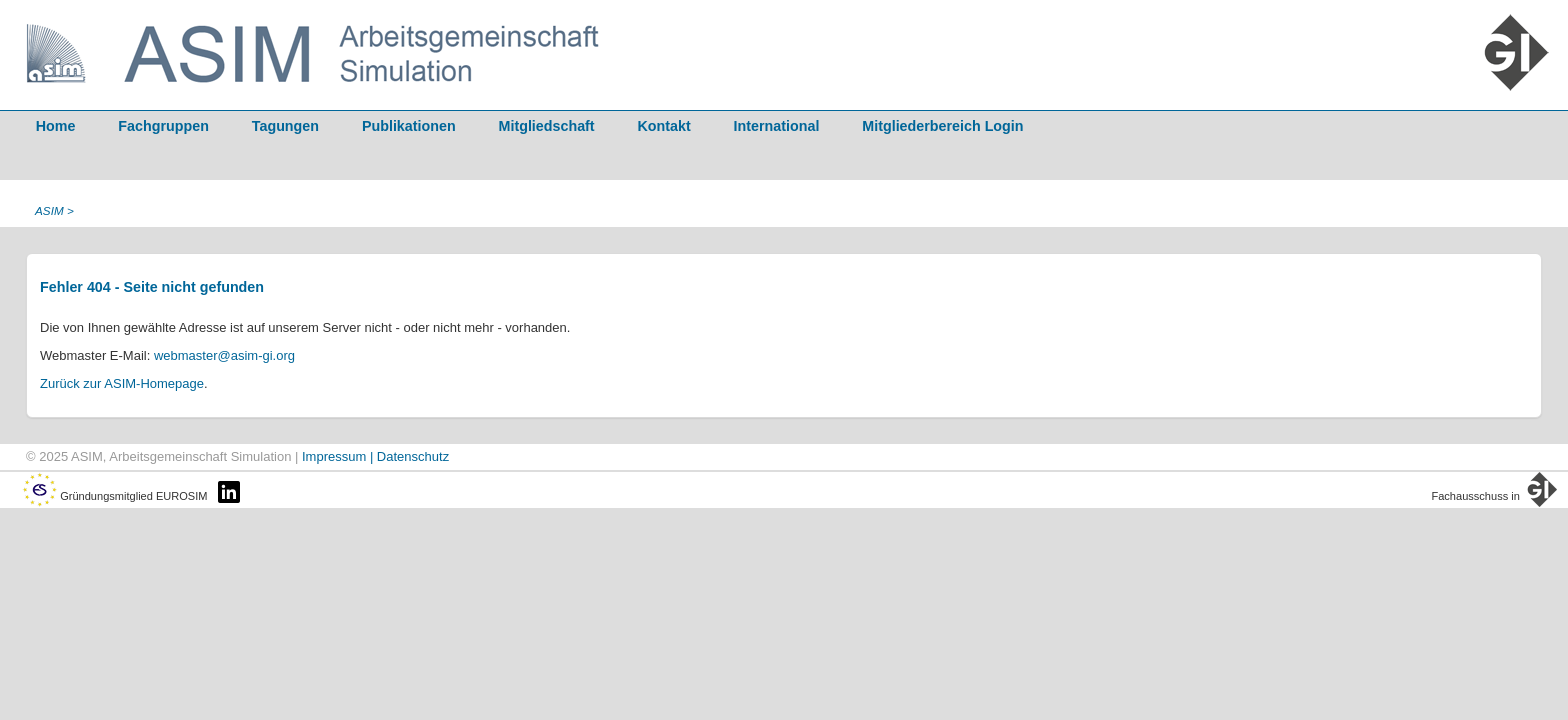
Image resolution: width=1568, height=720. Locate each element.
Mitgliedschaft (547, 126)
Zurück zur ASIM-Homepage (122, 383)
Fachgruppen (163, 126)
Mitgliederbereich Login (942, 126)
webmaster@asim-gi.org (224, 355)
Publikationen (409, 126)
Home (56, 126)
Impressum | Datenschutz (375, 456)
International (777, 126)
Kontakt (664, 126)
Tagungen (285, 126)
